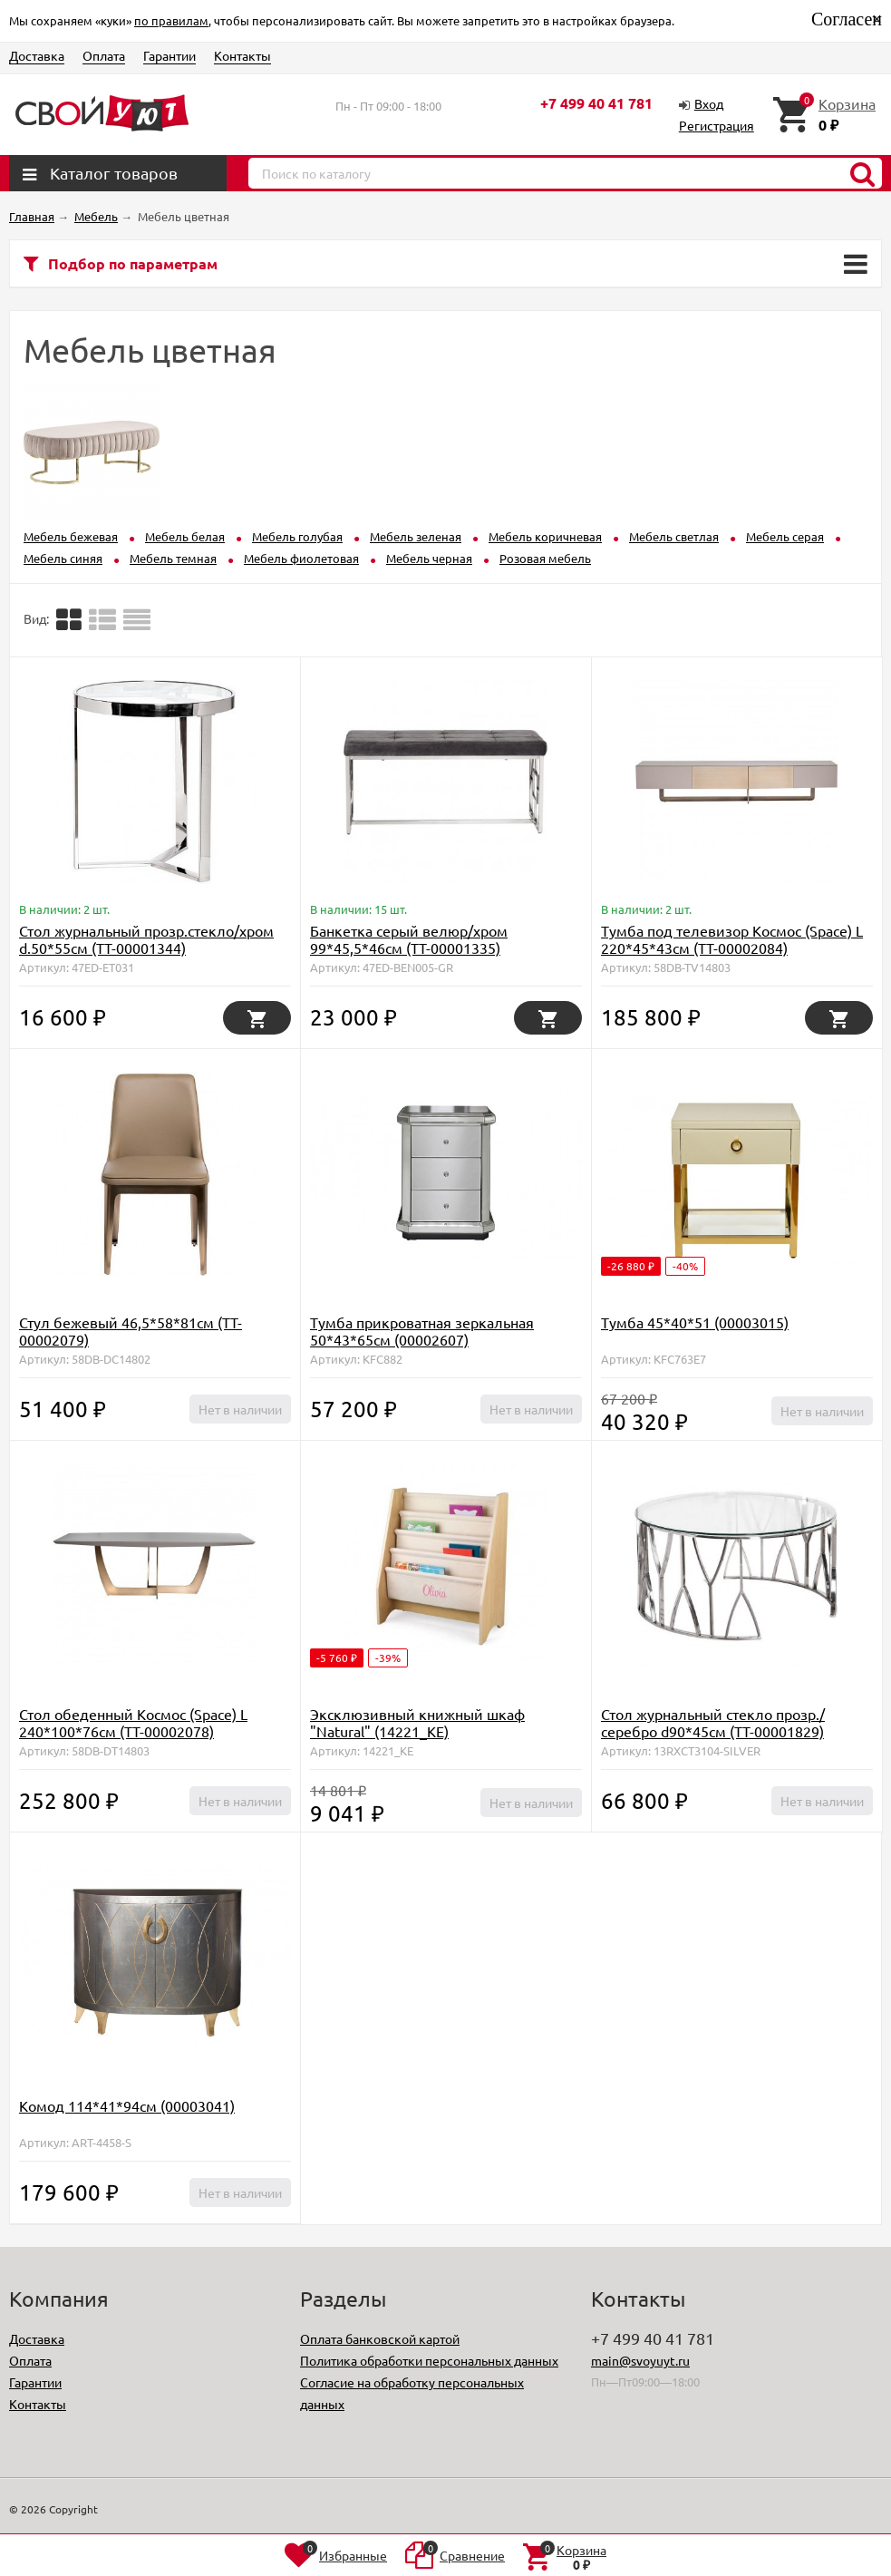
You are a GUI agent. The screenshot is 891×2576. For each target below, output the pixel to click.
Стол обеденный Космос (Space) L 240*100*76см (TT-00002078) (133, 1722)
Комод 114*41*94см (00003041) (127, 2105)
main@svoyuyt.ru (640, 2360)
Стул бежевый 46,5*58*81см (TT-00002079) (130, 1330)
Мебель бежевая (71, 536)
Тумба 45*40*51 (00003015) (695, 1322)
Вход (708, 103)
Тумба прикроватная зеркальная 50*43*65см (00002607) (422, 1330)
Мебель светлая (674, 536)
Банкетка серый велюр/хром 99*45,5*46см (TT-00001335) (409, 939)
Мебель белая (185, 536)
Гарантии (169, 55)
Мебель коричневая (545, 536)
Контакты (242, 55)
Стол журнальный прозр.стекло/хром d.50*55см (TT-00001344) (146, 939)
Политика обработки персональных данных (429, 2360)
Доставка (36, 55)
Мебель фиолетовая (301, 558)
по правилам (171, 20)
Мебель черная (429, 558)
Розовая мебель (545, 558)
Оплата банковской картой (380, 2338)
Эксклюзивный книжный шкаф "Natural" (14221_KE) (417, 1722)
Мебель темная (173, 558)
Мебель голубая (297, 536)
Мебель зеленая (415, 536)
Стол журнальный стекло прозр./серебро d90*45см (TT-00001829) (713, 1722)
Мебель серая (785, 536)
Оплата (103, 55)
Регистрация (716, 125)
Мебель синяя (63, 558)
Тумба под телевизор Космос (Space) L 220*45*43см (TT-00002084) (732, 939)
